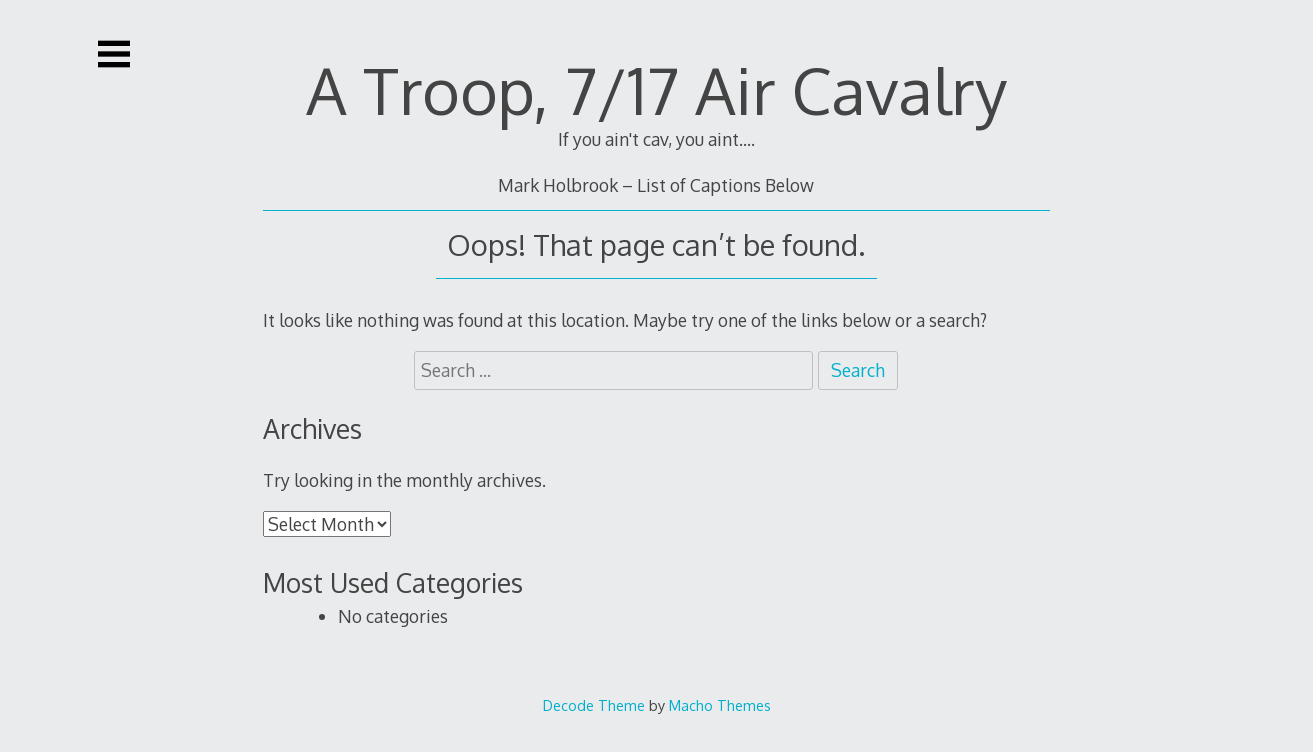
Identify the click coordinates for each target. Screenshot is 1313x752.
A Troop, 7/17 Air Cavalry (656, 89)
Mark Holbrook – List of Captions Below (656, 185)
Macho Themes (720, 705)
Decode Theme (594, 705)
